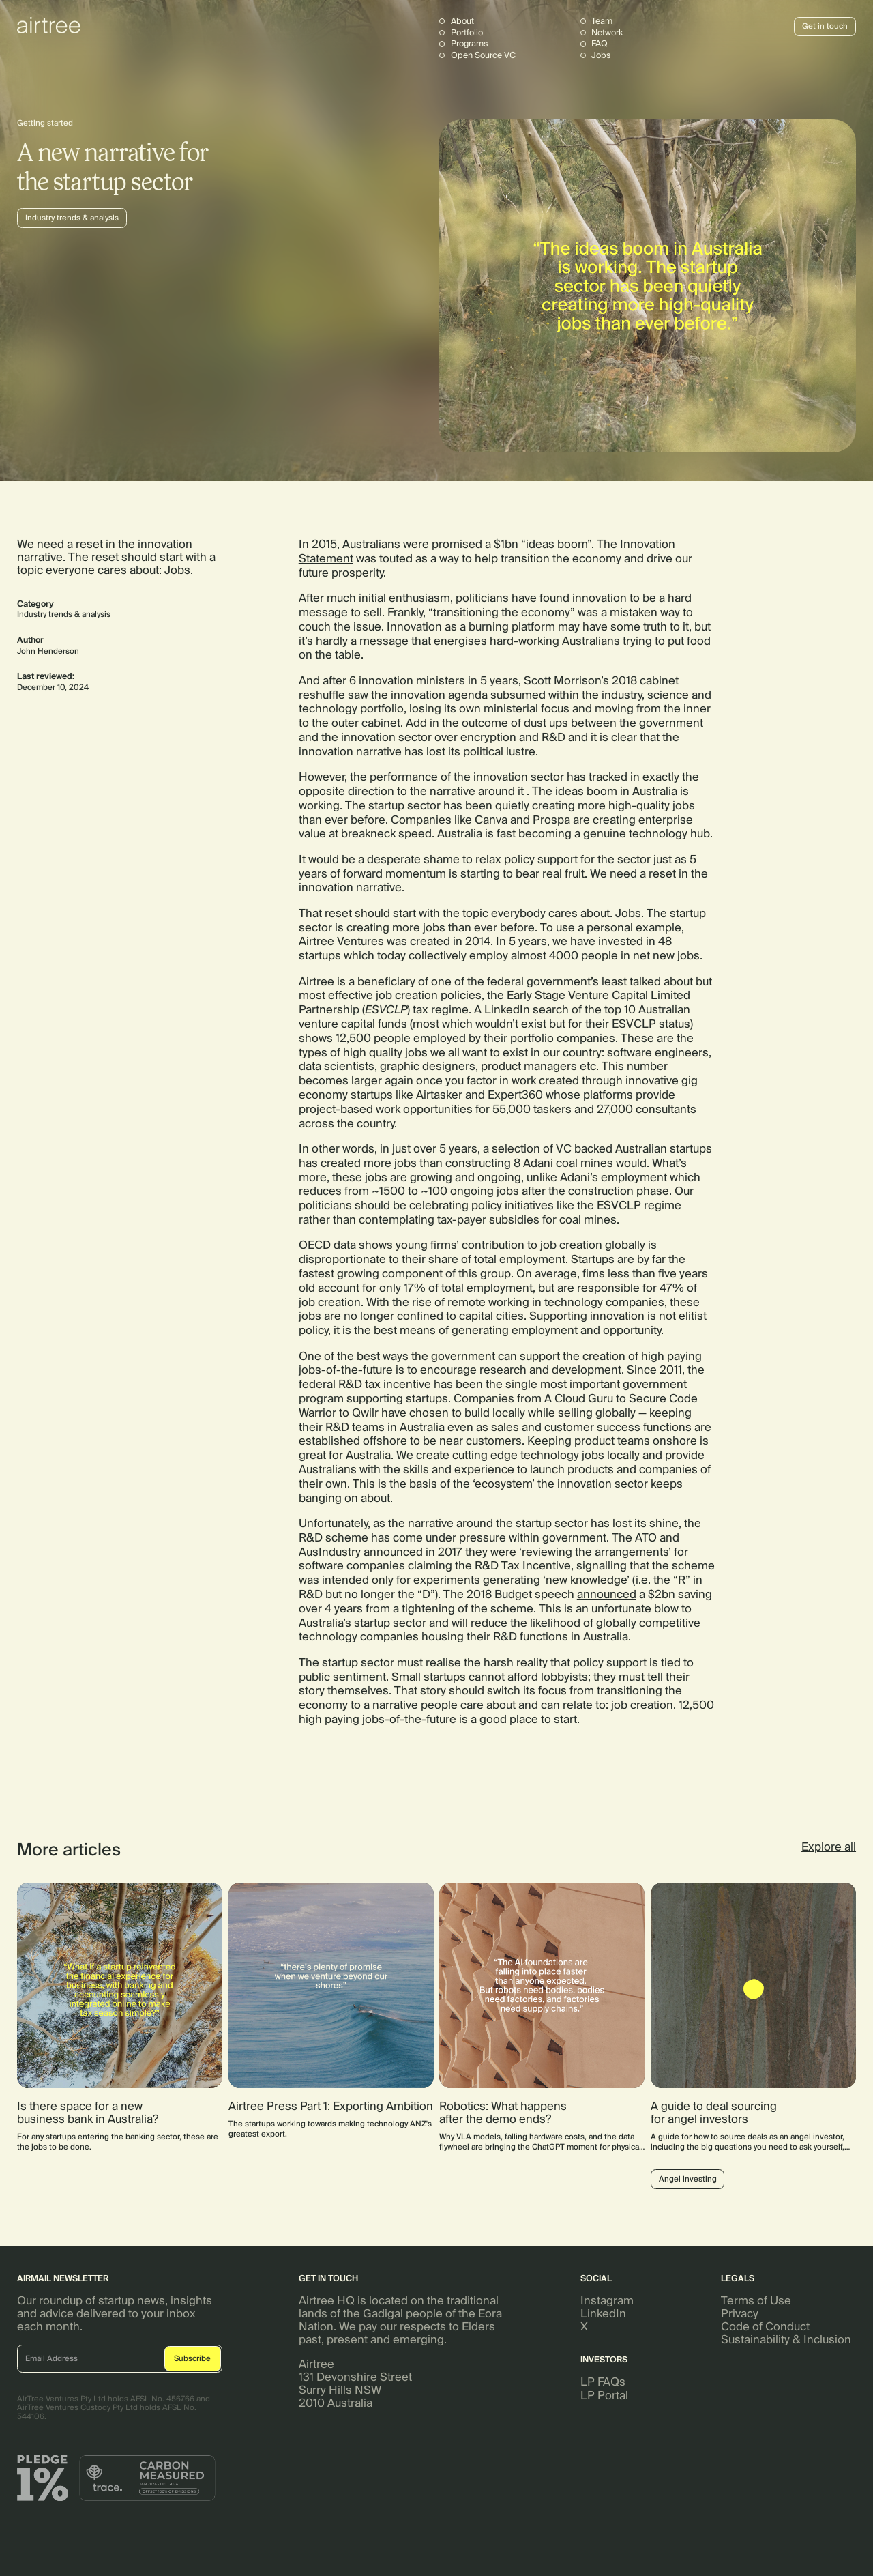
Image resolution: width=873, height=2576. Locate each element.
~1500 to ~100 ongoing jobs (445, 1191)
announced (393, 1552)
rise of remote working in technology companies (538, 1302)
